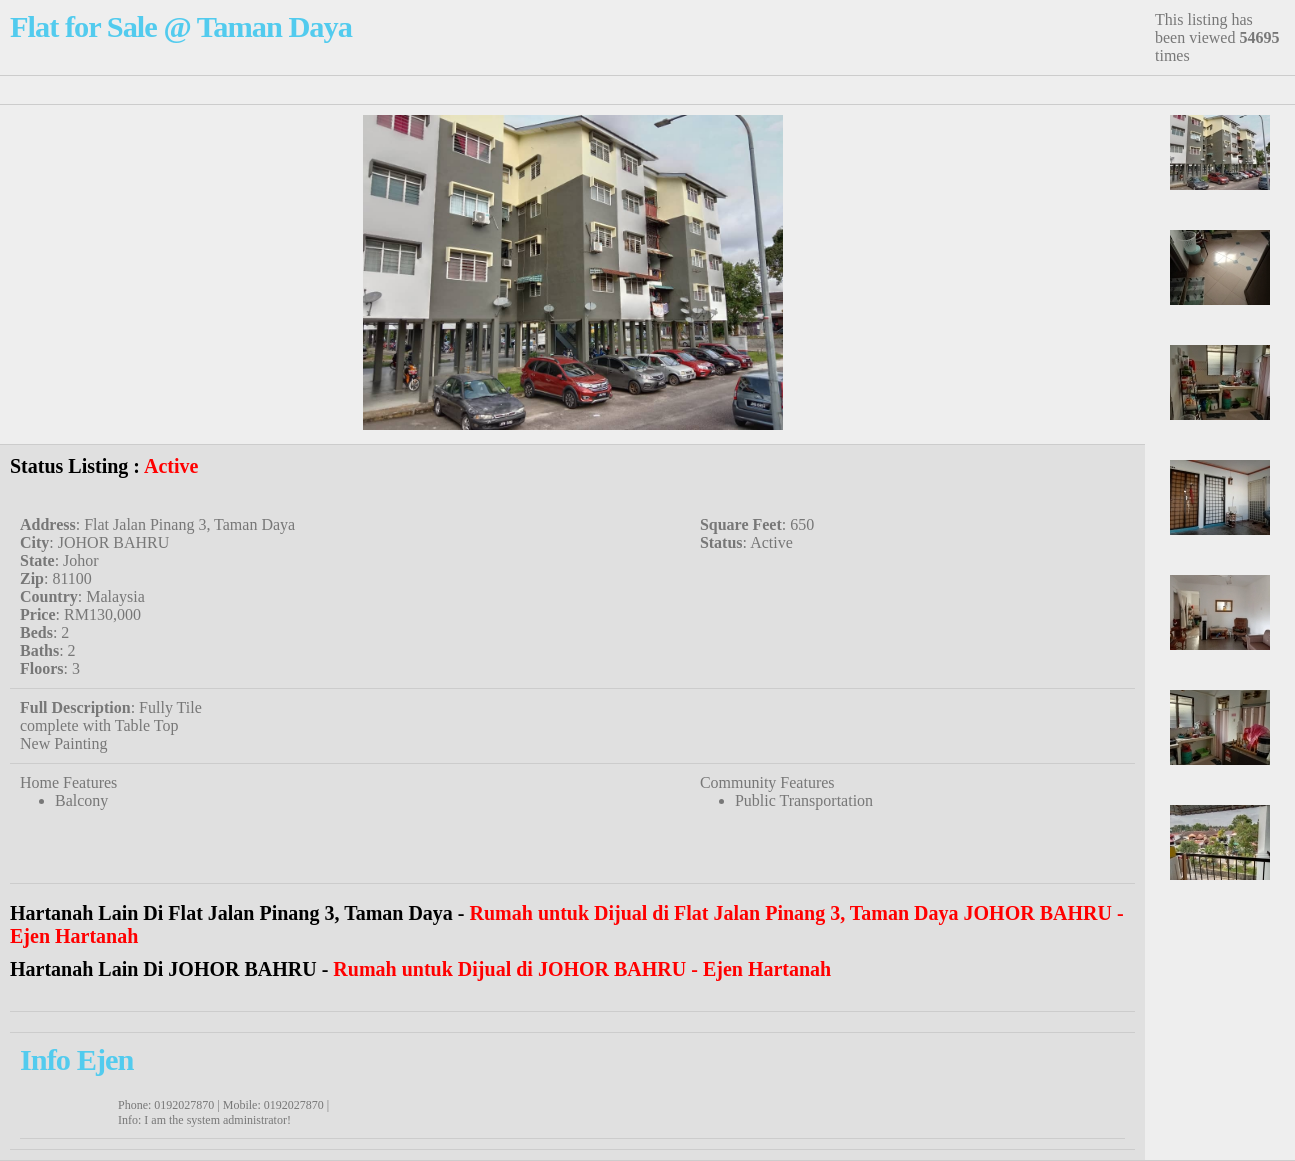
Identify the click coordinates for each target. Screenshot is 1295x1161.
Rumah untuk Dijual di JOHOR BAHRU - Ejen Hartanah (582, 969)
